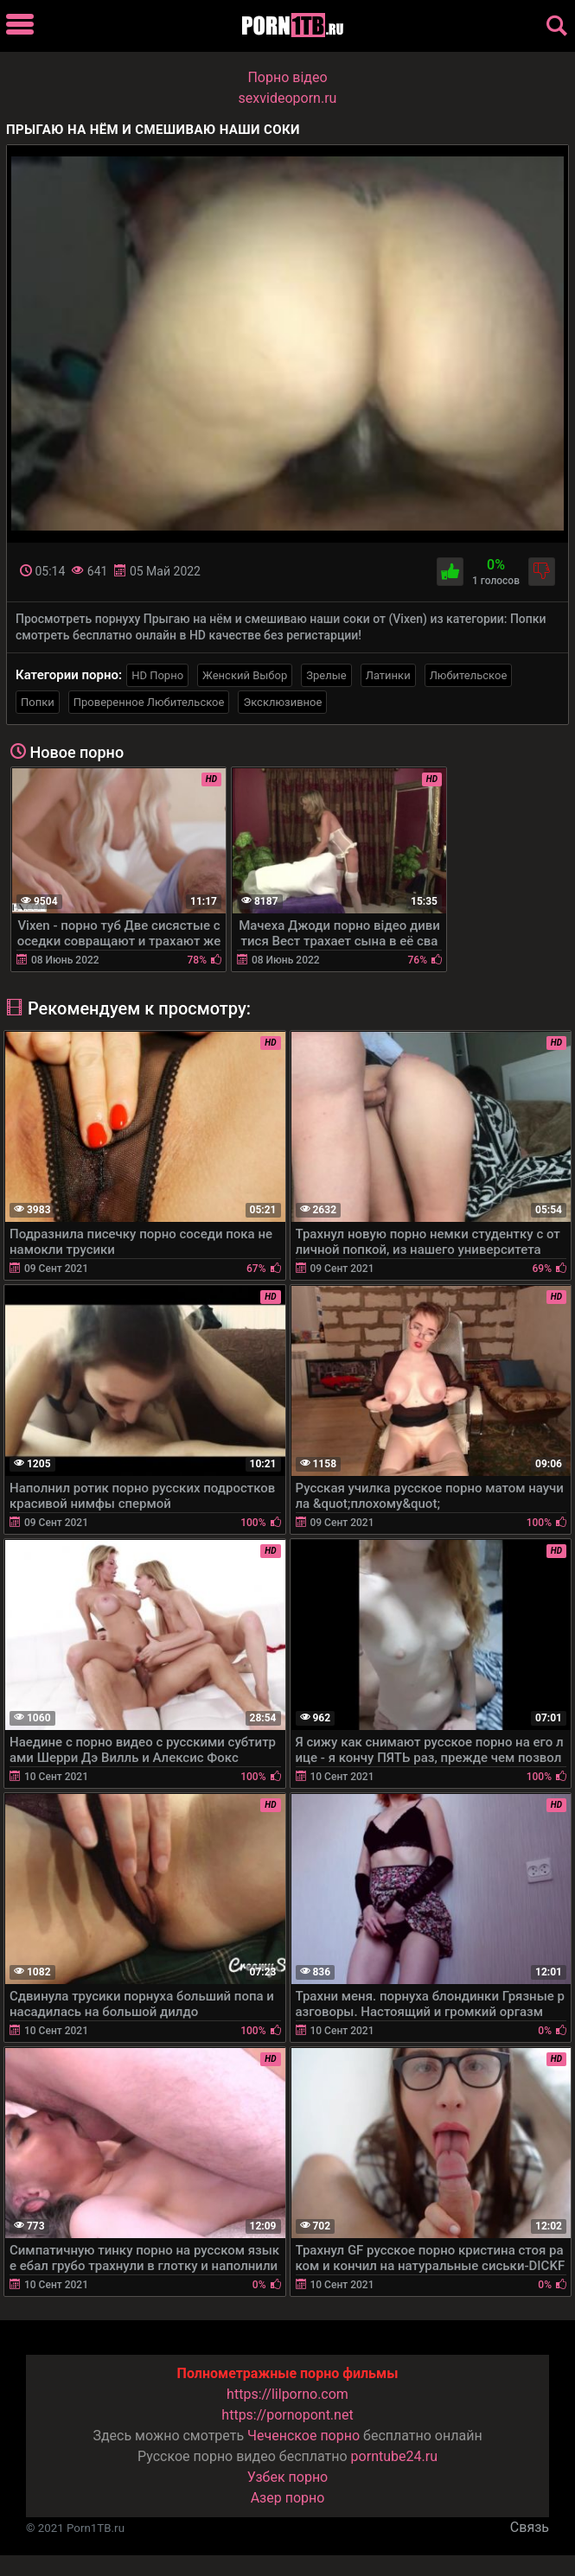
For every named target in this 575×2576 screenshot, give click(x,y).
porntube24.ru (394, 2456)
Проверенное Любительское (149, 702)
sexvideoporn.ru (288, 98)
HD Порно (157, 675)
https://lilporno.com (287, 2394)
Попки (37, 702)
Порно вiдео (287, 77)
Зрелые (326, 675)
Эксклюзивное (282, 702)
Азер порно (288, 2498)
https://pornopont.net (287, 2415)
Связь (529, 2527)
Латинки (388, 675)
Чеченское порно (303, 2435)
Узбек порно (288, 2477)
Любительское (469, 675)
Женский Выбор (244, 675)
